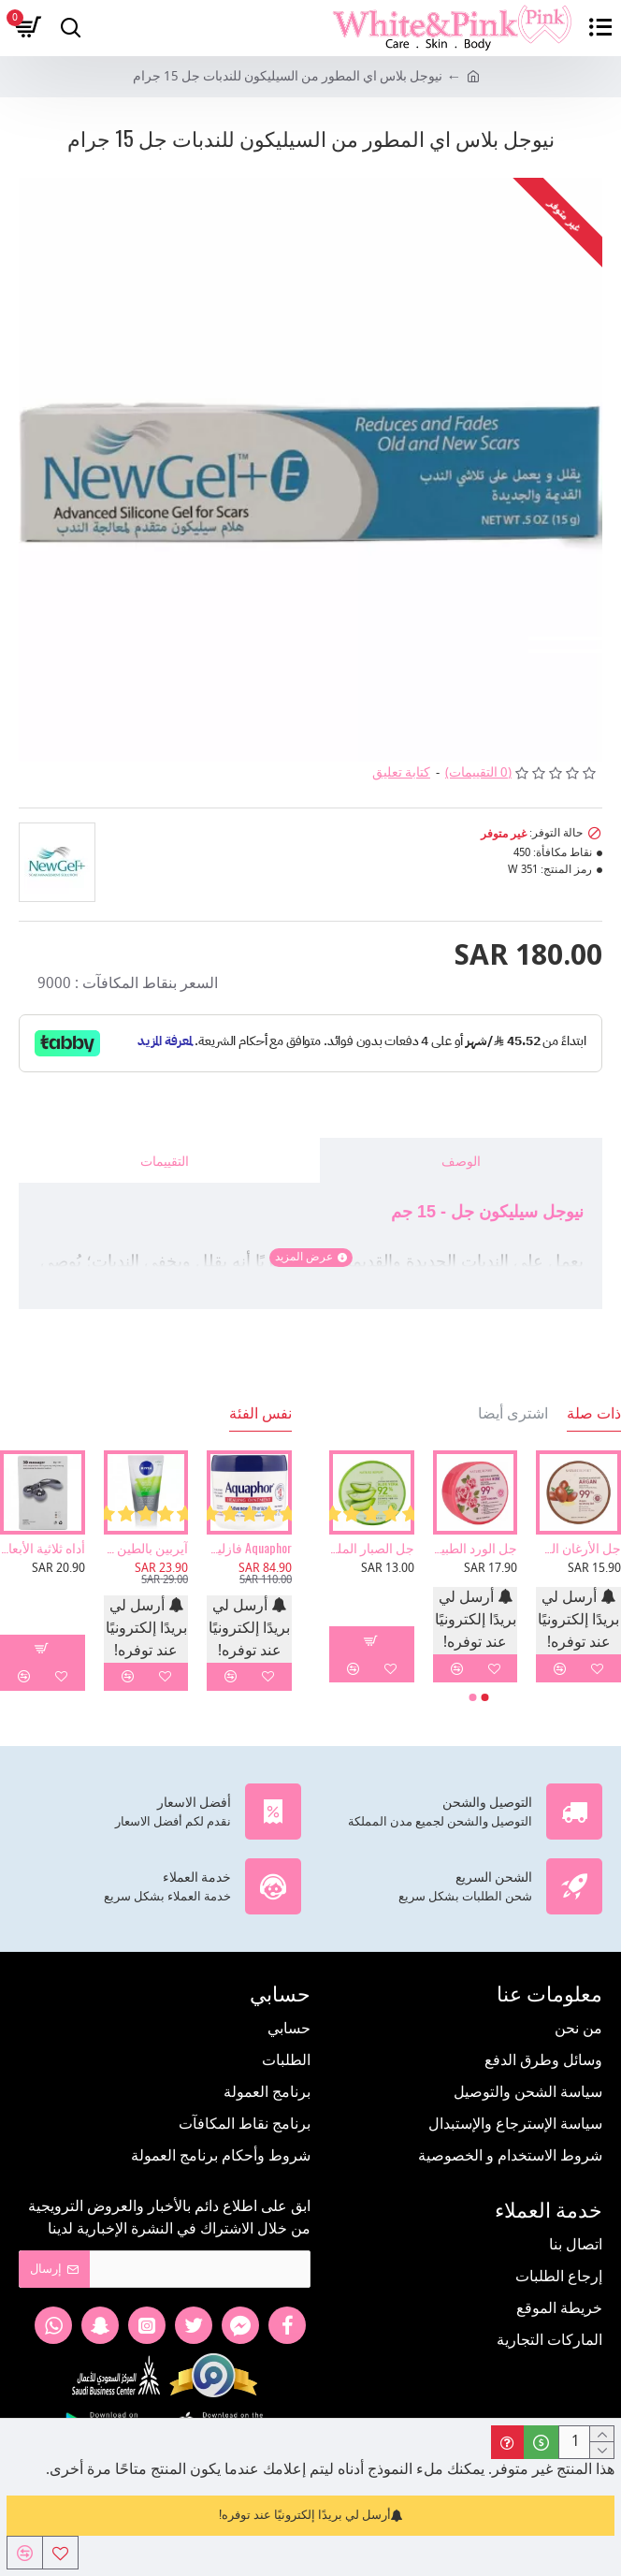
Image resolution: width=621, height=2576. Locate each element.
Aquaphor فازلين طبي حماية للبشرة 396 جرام (249, 1547)
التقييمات (164, 1160)
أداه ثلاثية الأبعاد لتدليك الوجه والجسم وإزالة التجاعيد (42, 1547)
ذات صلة (594, 1413)
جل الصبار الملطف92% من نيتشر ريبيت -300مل (371, 1547)
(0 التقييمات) (478, 773)
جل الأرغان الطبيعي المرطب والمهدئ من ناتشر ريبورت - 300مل (578, 1547)
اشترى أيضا (513, 1413)
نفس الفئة (260, 1413)
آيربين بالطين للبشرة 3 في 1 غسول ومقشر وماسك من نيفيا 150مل (146, 1547)
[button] (485, 1697)
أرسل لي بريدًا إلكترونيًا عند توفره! (311, 2515)
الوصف (461, 1160)
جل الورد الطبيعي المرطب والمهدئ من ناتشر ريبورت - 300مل (475, 1547)
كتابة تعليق (401, 773)
